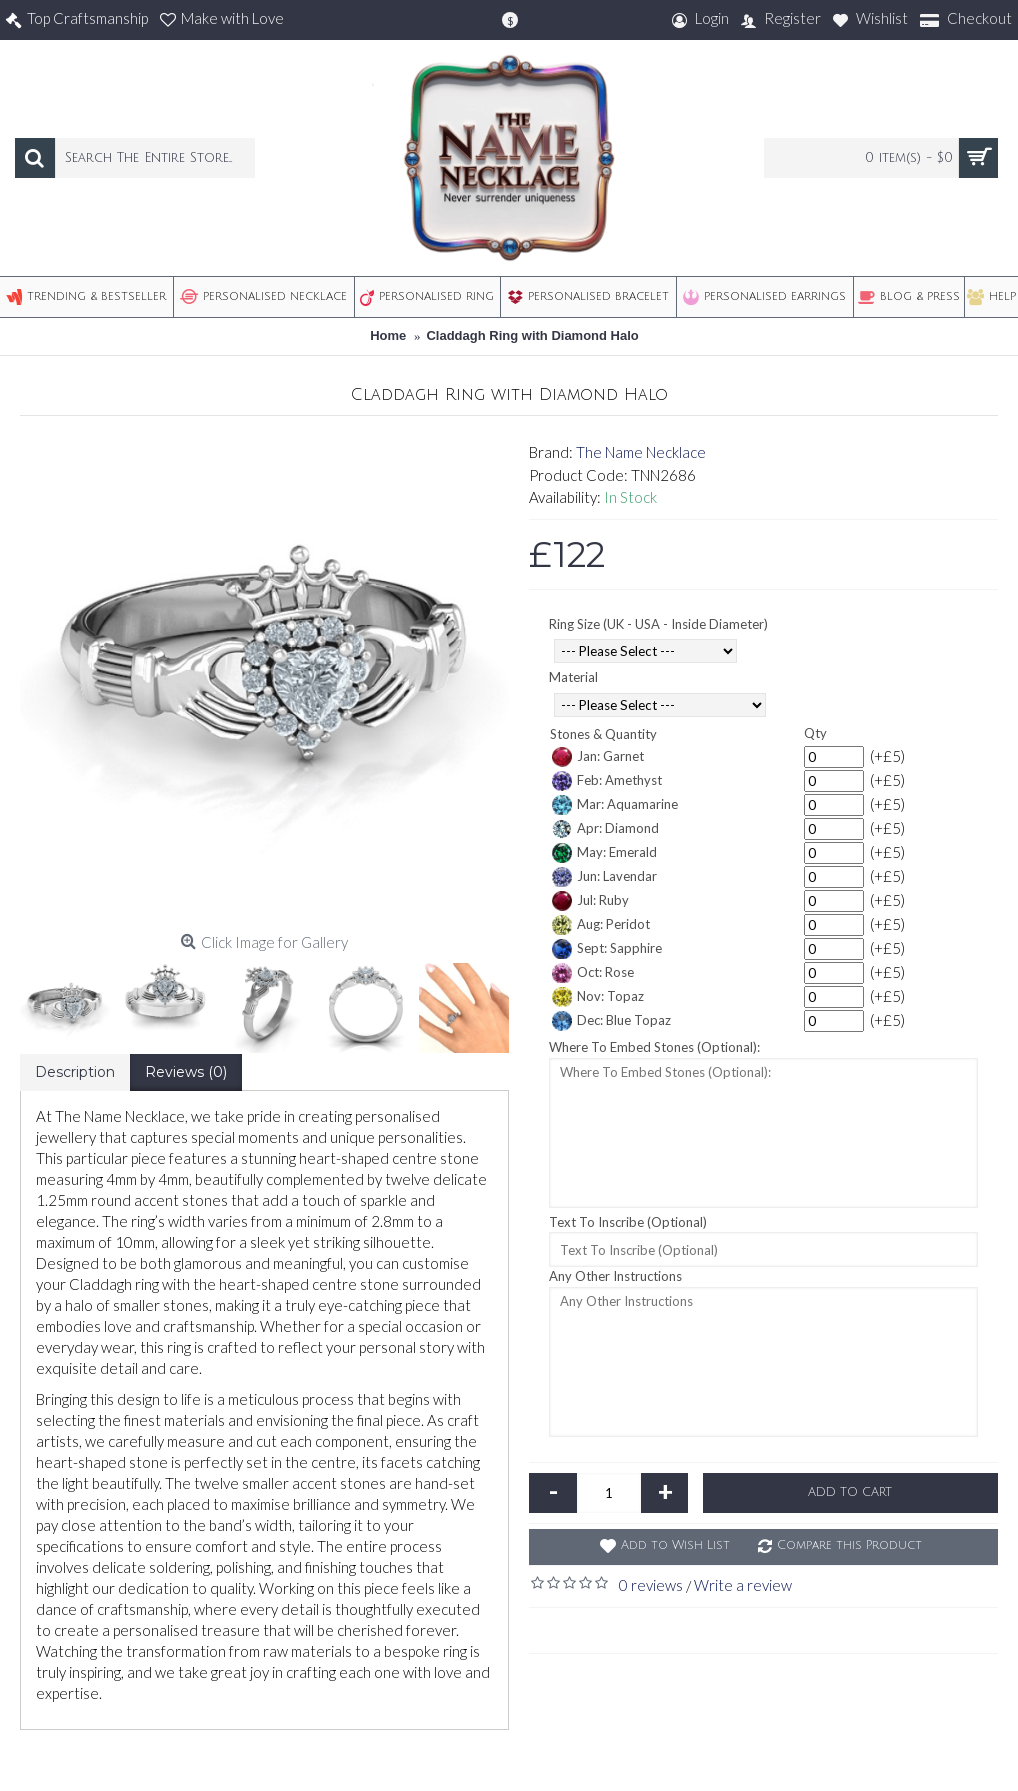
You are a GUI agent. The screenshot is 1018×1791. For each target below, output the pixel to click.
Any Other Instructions (615, 1276)
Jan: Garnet (598, 757)
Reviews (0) (186, 1072)
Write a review (743, 1585)
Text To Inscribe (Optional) (628, 1222)
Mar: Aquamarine (615, 805)
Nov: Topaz (598, 997)
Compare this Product (849, 1545)
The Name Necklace (641, 452)
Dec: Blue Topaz (611, 1021)
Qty (815, 733)
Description (75, 1072)
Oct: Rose (593, 973)
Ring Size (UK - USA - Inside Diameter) (658, 624)
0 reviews (651, 1585)
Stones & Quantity (603, 734)
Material (573, 677)
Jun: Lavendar (604, 877)
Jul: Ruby (590, 901)
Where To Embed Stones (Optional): (654, 1047)
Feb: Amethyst (607, 781)
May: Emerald (604, 853)
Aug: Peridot (601, 925)
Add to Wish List (675, 1545)
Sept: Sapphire (607, 949)
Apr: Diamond (605, 829)
